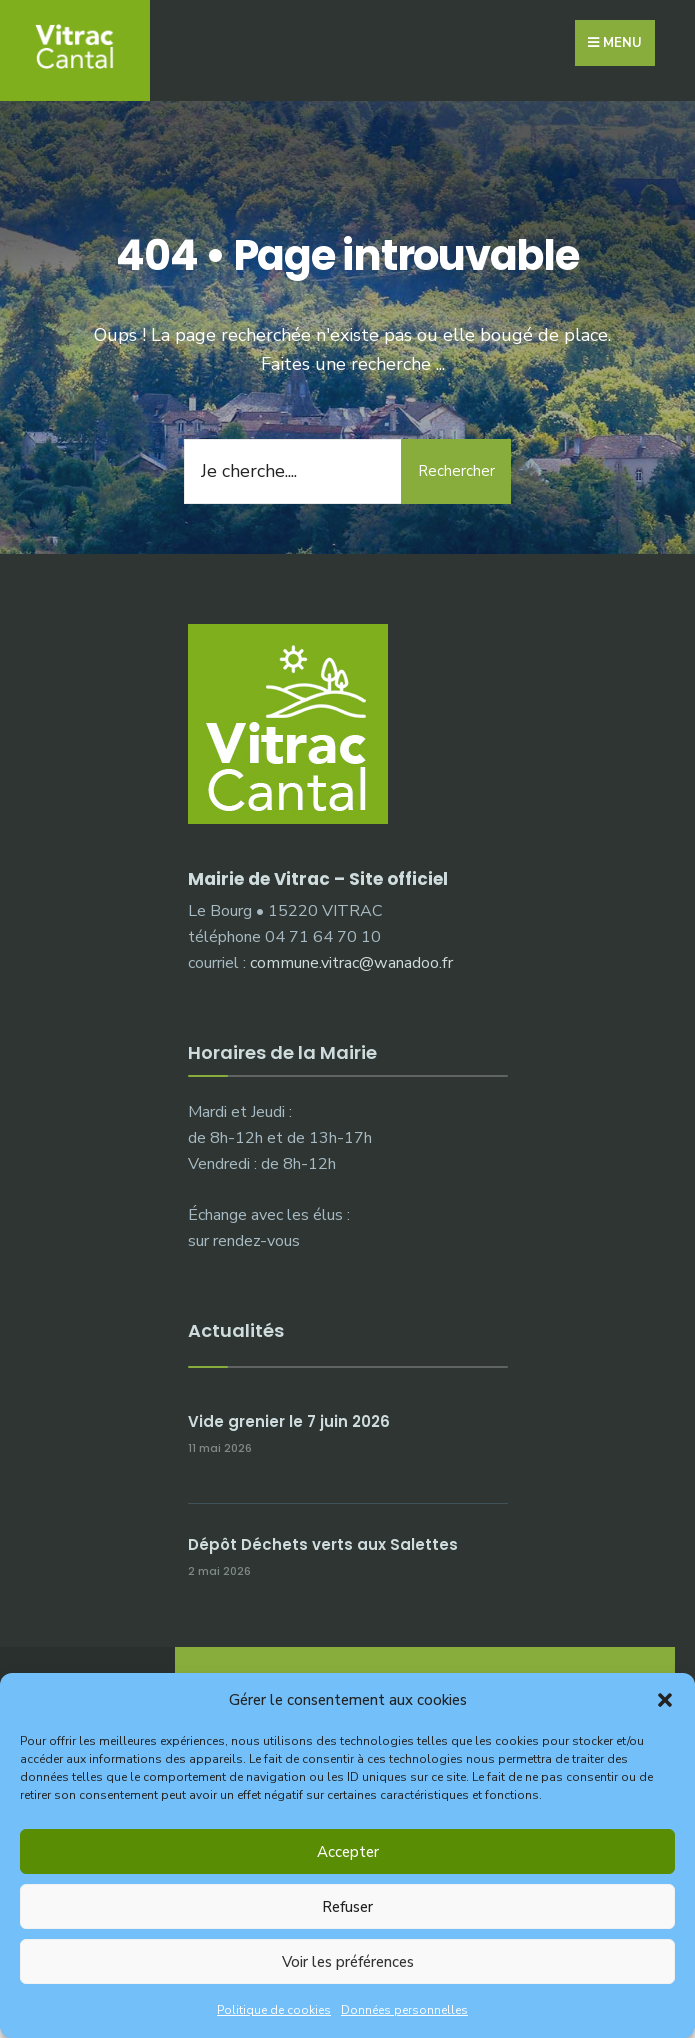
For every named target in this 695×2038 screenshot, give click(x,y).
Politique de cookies (274, 2010)
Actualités (236, 1330)
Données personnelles (404, 2010)
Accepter (348, 1852)
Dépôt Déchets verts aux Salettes (323, 1544)
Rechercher (456, 471)
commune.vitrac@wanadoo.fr (351, 963)
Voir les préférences (348, 1962)
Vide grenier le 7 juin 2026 (289, 1421)
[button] (665, 1700)
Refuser (347, 1907)
